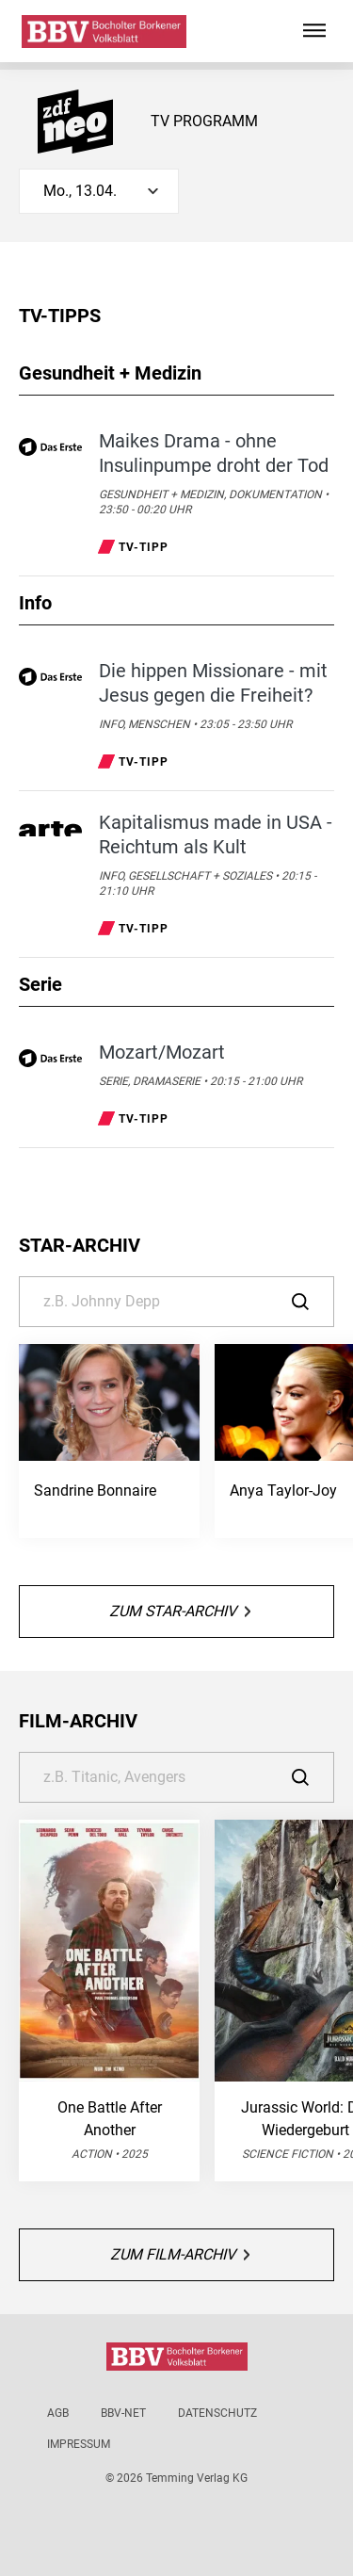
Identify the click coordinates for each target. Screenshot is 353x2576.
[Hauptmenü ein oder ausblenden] (314, 31)
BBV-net (123, 2413)
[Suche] (176, 1301)
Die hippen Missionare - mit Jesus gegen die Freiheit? (213, 682)
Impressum (78, 2444)
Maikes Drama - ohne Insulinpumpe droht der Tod (214, 453)
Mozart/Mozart (162, 1052)
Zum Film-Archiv (179, 2254)
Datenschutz (217, 2413)
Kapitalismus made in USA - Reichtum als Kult (215, 834)
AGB (58, 2413)
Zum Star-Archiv (179, 1611)
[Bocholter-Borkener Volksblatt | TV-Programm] (104, 31)
